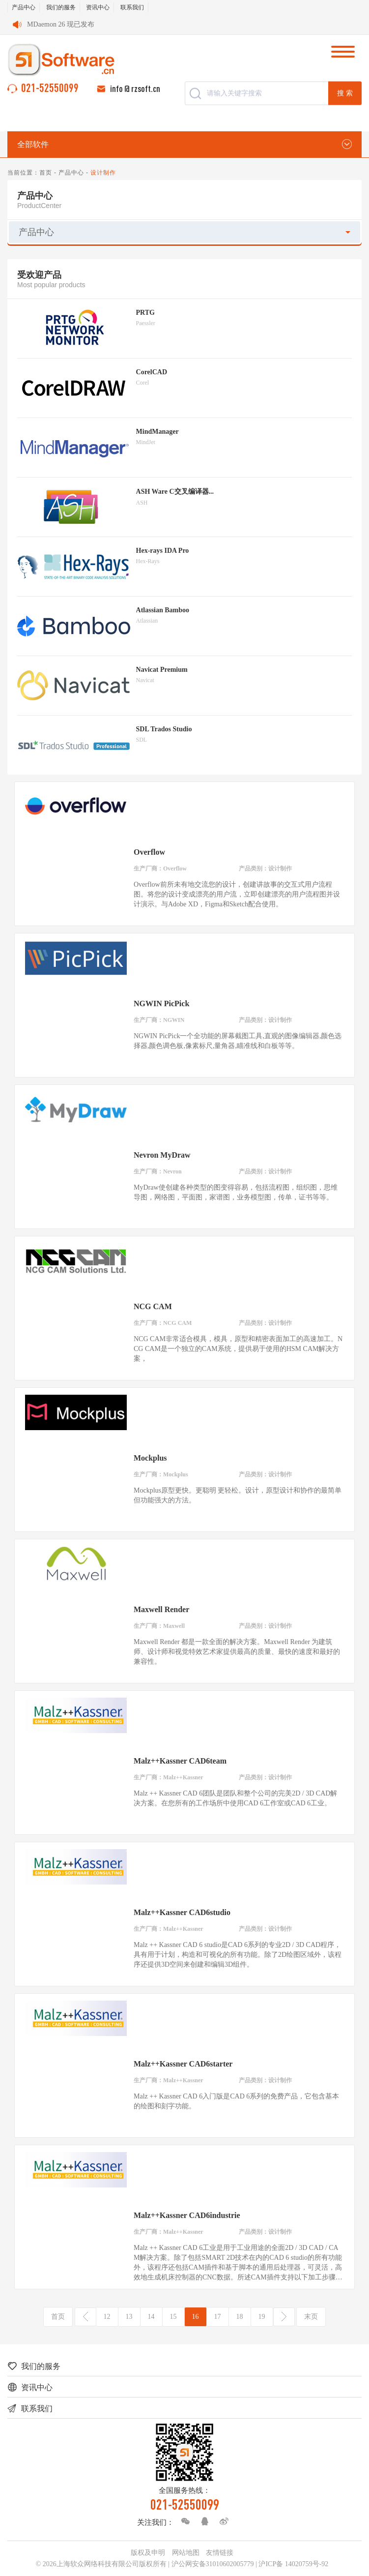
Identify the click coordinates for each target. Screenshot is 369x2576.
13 (129, 2316)
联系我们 (132, 7)
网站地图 (185, 2552)
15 (173, 2316)
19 (261, 2316)
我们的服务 (61, 7)
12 (107, 2316)
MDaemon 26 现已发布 (60, 24)
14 (151, 2316)
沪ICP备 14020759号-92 (293, 2564)
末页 (311, 2316)
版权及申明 (148, 2552)
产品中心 (23, 7)
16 (195, 2316)
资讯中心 (98, 7)
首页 (45, 172)
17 (217, 2316)
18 (239, 2316)
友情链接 (219, 2552)
